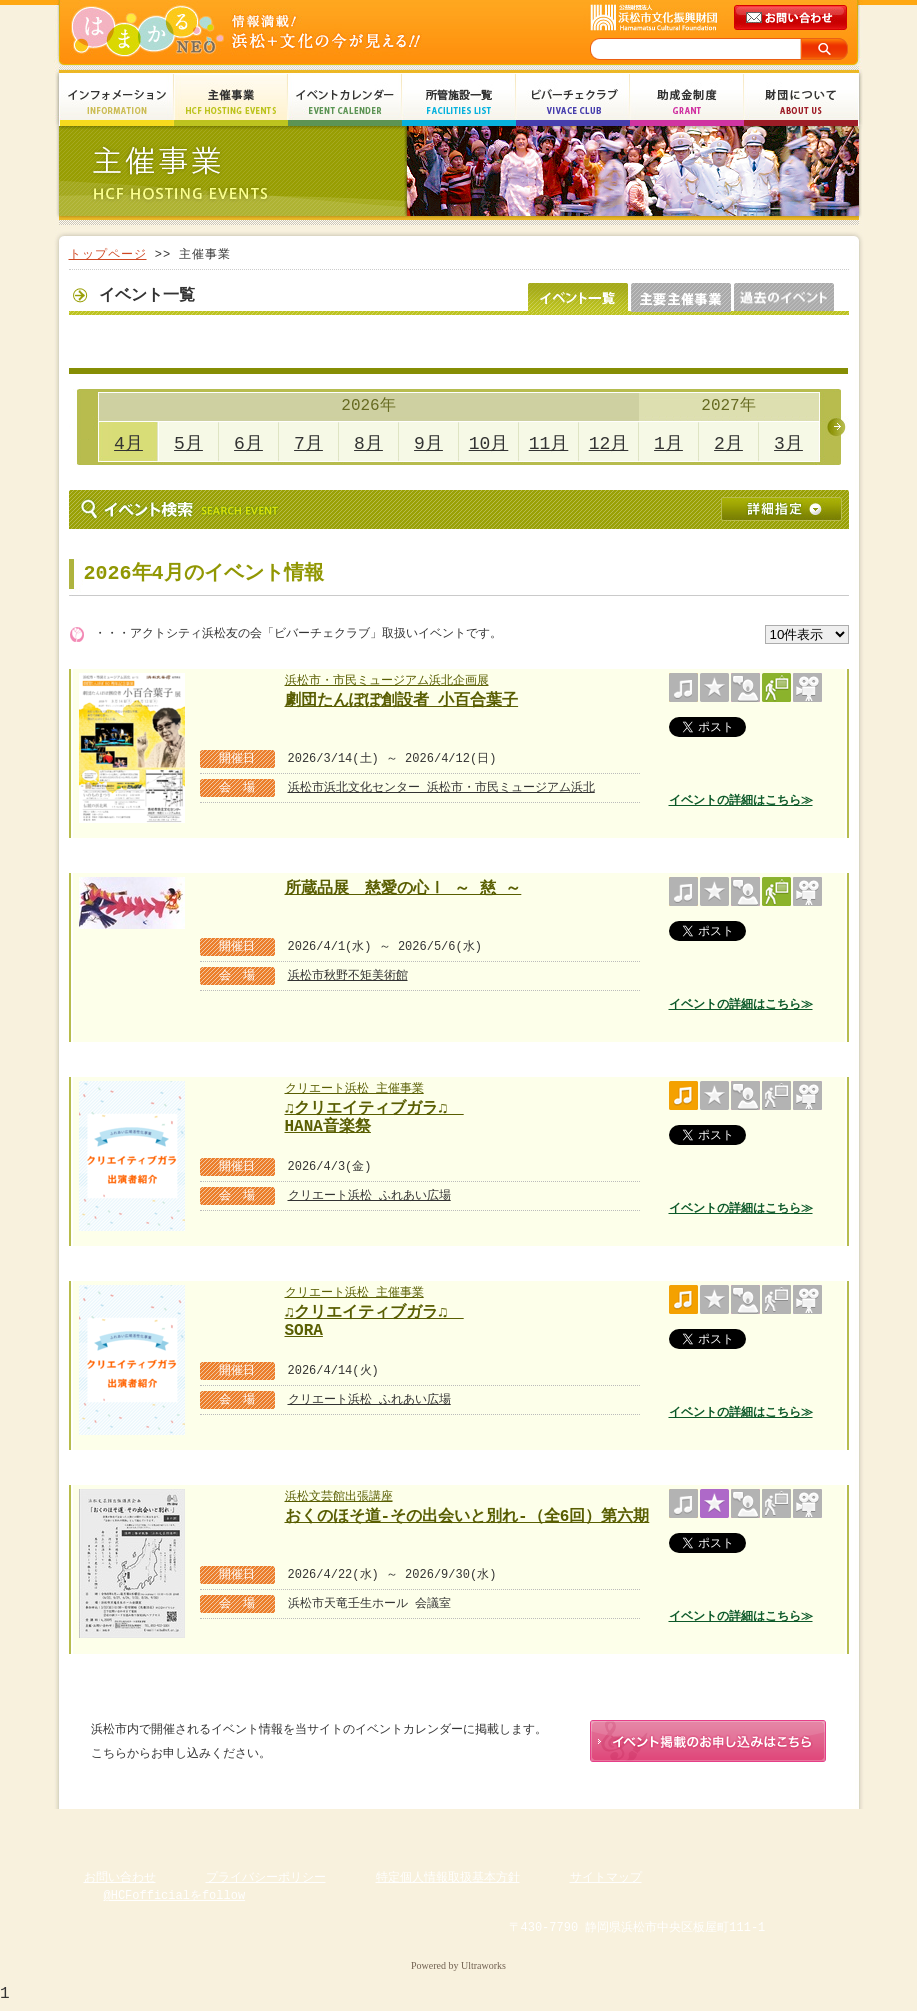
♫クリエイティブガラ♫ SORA (377, 1319)
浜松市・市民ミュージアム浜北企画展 (387, 680)
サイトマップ (606, 1881)
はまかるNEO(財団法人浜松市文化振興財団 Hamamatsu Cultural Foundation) (289, 32)
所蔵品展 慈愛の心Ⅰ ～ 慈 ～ (403, 889)
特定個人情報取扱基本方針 (448, 1881)
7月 (308, 444)
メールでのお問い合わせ (792, 18)
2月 (728, 444)
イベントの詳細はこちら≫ (741, 800)
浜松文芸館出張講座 (339, 1496)
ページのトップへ (799, 1828)
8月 (368, 444)
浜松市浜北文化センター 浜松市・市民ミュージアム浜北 (441, 787)
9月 (428, 444)
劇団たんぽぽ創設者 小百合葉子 (402, 701)
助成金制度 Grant (687, 102)
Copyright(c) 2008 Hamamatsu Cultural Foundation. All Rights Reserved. (458, 1951)
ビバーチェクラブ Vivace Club (573, 102)
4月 (128, 444)
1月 (668, 444)
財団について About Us (801, 102)
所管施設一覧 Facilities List (459, 102)
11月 (549, 444)
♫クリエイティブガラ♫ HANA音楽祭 (377, 1115)
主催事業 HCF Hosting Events (231, 102)
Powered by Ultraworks (458, 1969)
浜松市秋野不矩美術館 (348, 975)
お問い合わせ (120, 1881)
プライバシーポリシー (266, 1881)
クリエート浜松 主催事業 (354, 1088)
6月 (248, 444)
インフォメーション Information (117, 102)
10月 (489, 444)
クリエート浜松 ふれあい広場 (369, 1195)
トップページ (108, 254)
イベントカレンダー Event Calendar (345, 102)
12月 (609, 444)
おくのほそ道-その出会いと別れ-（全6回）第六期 (467, 1517)
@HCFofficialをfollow (175, 1899)
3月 (788, 444)
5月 (188, 444)
